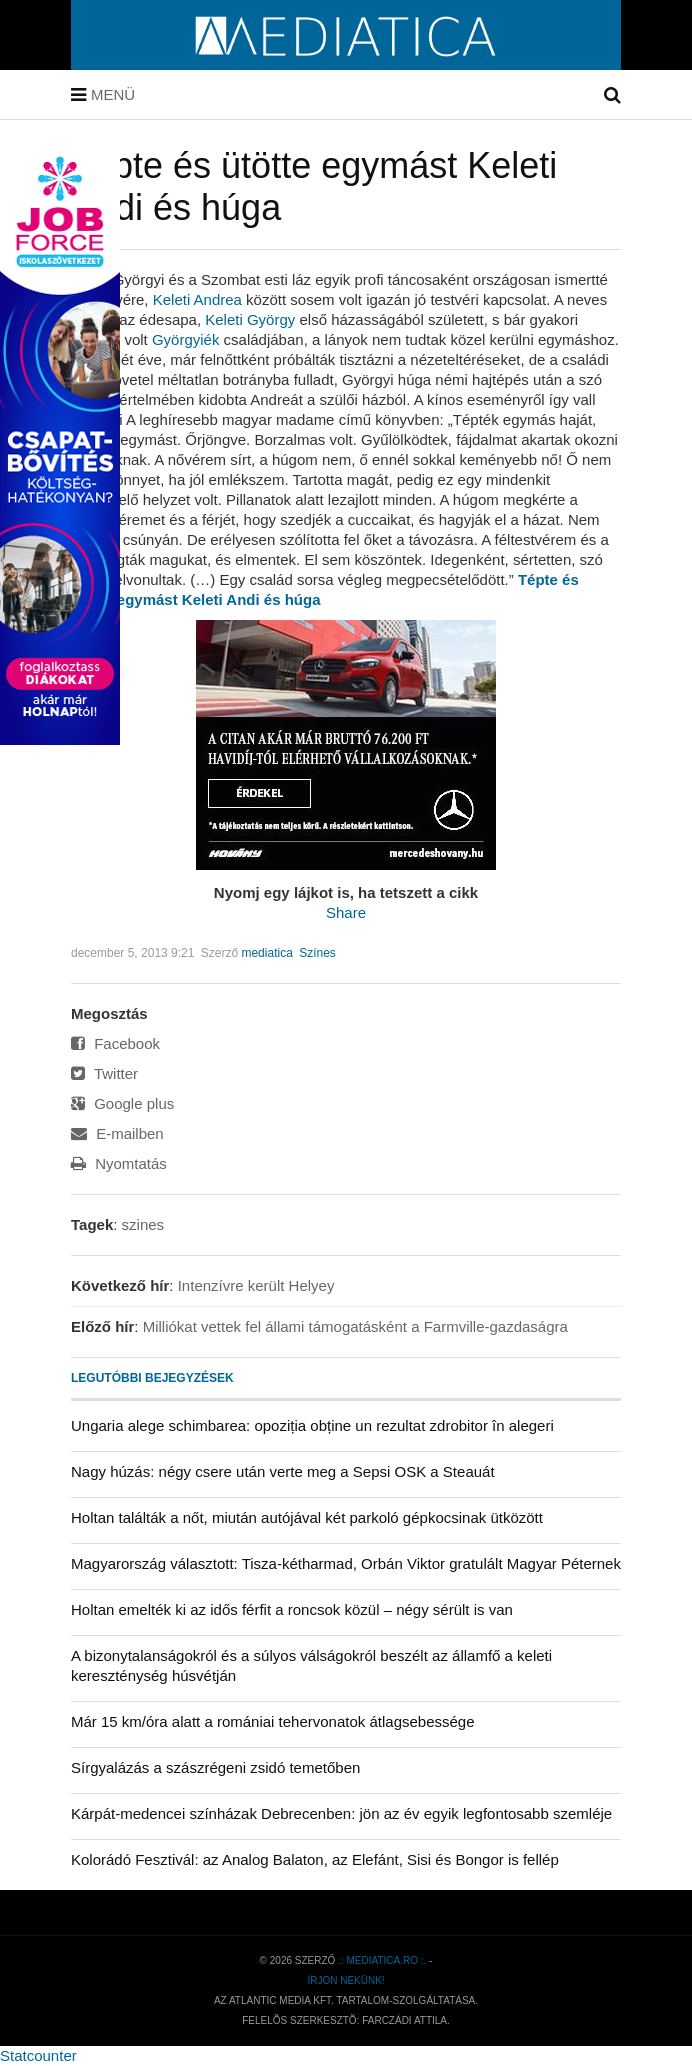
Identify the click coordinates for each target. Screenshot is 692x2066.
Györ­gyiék (186, 339)
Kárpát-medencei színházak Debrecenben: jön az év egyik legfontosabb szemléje (341, 1813)
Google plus (122, 1103)
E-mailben (117, 1133)
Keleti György (250, 319)
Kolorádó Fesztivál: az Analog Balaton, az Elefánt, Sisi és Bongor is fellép (315, 1859)
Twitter (104, 1073)
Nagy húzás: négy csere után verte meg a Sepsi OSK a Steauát (283, 1471)
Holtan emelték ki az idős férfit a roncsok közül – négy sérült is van (292, 1609)
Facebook (115, 1043)
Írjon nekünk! (345, 1980)
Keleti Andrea (197, 299)
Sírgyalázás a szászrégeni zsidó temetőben (215, 1767)
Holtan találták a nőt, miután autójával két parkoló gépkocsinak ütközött (307, 1517)
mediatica (266, 953)
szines (143, 1224)
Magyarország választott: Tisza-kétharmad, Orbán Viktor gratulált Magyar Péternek (346, 1563)
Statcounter (38, 2055)
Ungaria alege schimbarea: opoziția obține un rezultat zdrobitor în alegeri (312, 1425)
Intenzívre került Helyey (256, 1285)
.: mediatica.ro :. (382, 1960)
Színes (317, 953)
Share (346, 912)
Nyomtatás (119, 1163)
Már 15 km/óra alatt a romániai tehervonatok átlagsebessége (273, 1721)
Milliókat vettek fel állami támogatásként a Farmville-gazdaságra (355, 1326)
